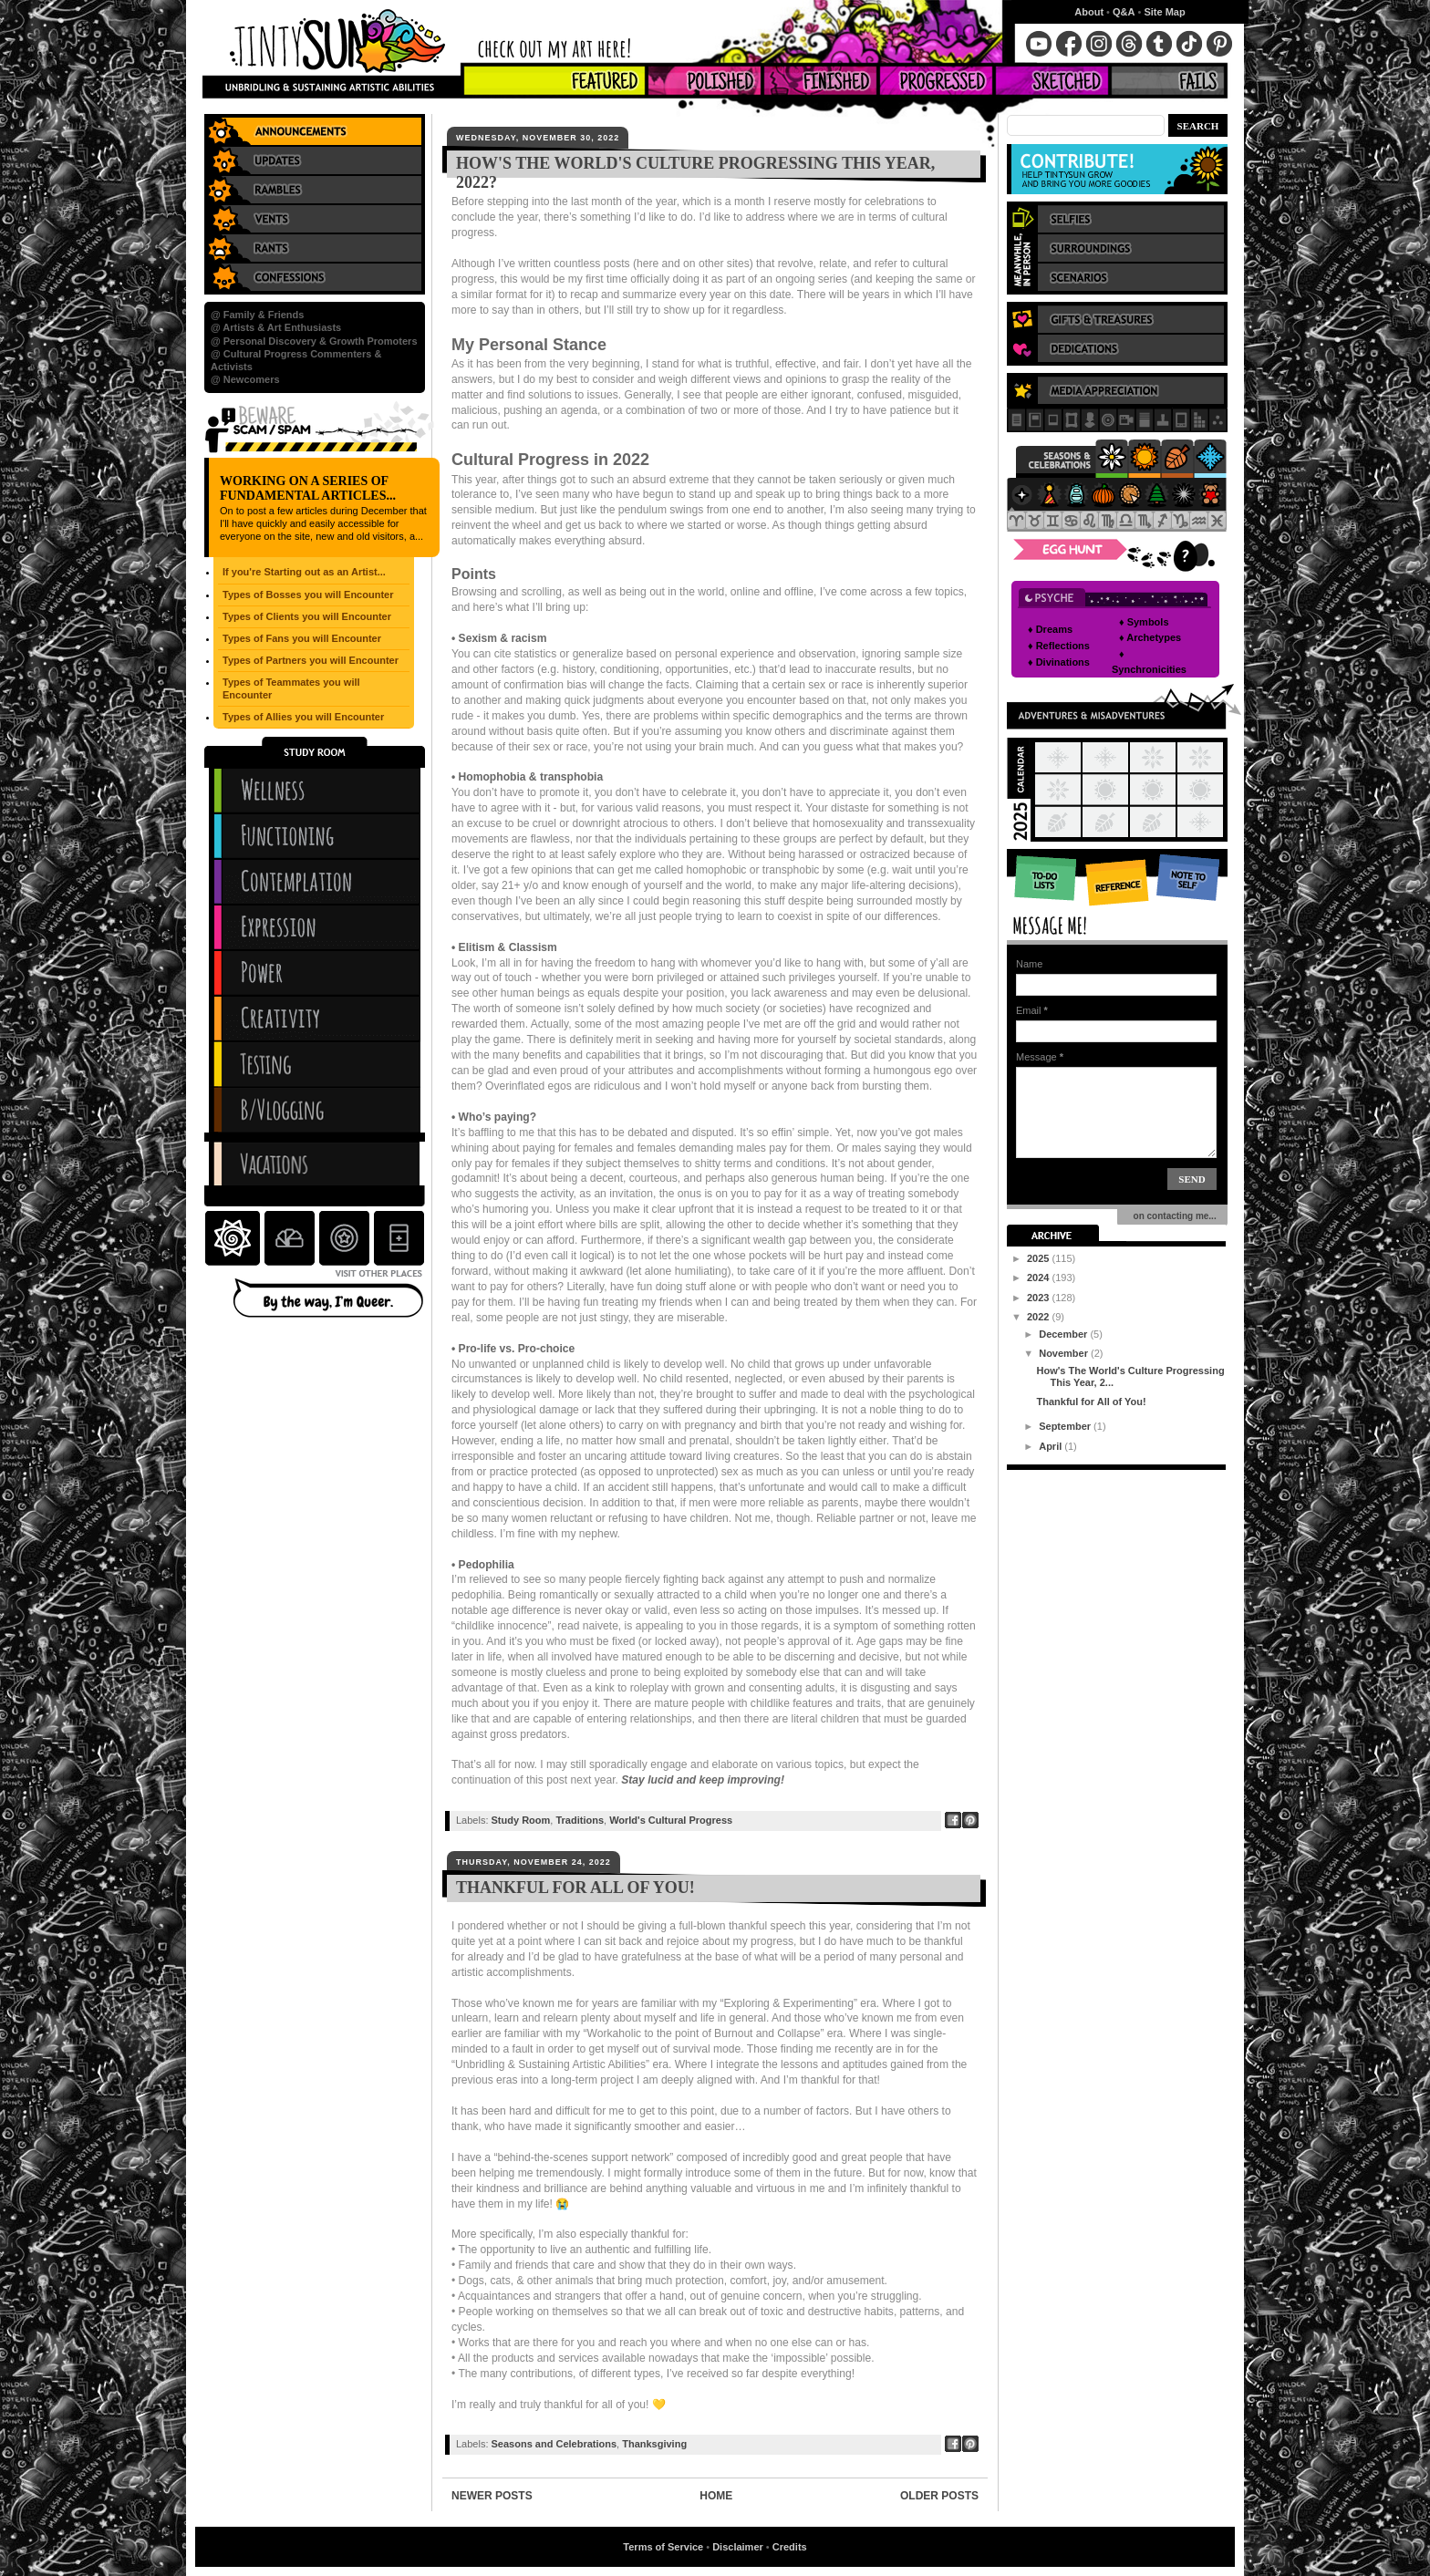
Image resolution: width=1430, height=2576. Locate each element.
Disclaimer (737, 2546)
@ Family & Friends (257, 314)
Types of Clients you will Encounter (307, 616)
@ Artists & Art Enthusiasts (276, 327)
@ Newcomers (245, 379)
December (1064, 1334)
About (1089, 11)
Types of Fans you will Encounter (302, 638)
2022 (1039, 1316)
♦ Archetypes (1150, 637)
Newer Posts (492, 2495)
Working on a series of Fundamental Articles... (308, 488)
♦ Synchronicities (1149, 662)
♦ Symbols (1144, 621)
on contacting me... (1172, 1216)
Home (715, 2495)
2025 (1039, 1258)
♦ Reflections (1059, 645)
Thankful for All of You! (575, 1887)
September (1066, 1426)
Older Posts (939, 2495)
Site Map (1164, 11)
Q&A (1124, 11)
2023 (1039, 1297)
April (1051, 1446)
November (1065, 1353)
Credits (789, 2546)
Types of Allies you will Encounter (303, 716)
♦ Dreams (1050, 629)
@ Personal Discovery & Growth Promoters (314, 341)
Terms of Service (663, 2546)
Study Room (521, 1820)
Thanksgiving (654, 2443)
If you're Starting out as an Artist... (304, 571)
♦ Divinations (1059, 662)
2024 (1039, 1277)
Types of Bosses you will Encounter (308, 594)
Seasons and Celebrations (554, 2443)
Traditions (579, 1820)
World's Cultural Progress (670, 1820)
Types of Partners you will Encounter (311, 660)
